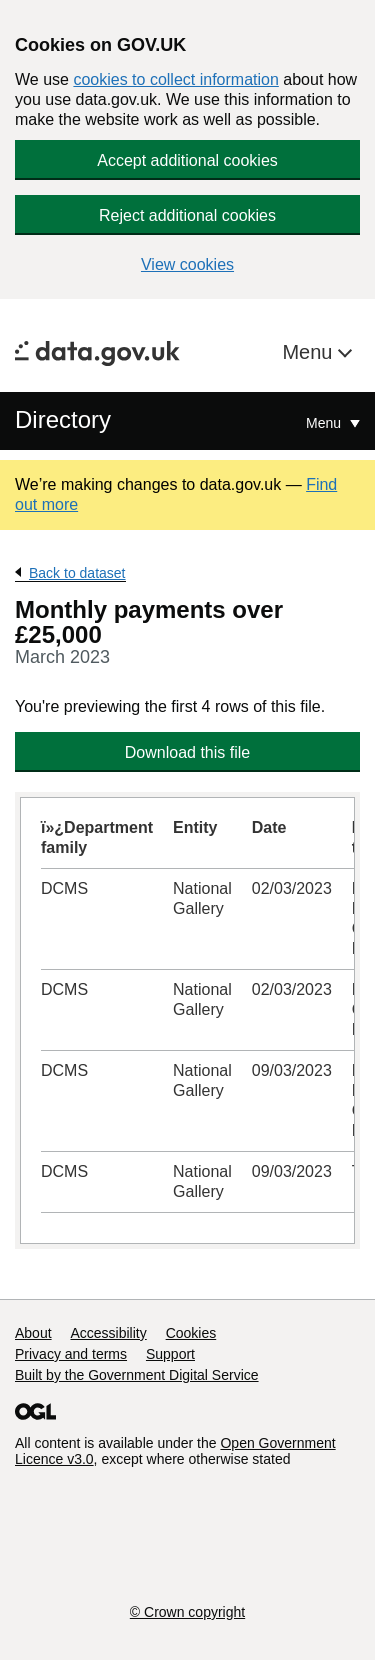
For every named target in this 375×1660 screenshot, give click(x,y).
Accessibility (108, 1333)
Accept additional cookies (187, 160)
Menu (310, 352)
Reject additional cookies (187, 215)
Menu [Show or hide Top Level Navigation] (325, 423)
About (33, 1333)
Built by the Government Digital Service (137, 1375)
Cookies (191, 1333)
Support (170, 1354)
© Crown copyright (187, 1612)
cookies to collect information (175, 79)
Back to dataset (77, 573)
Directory (63, 419)
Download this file (187, 752)
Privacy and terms (71, 1354)
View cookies (187, 264)
